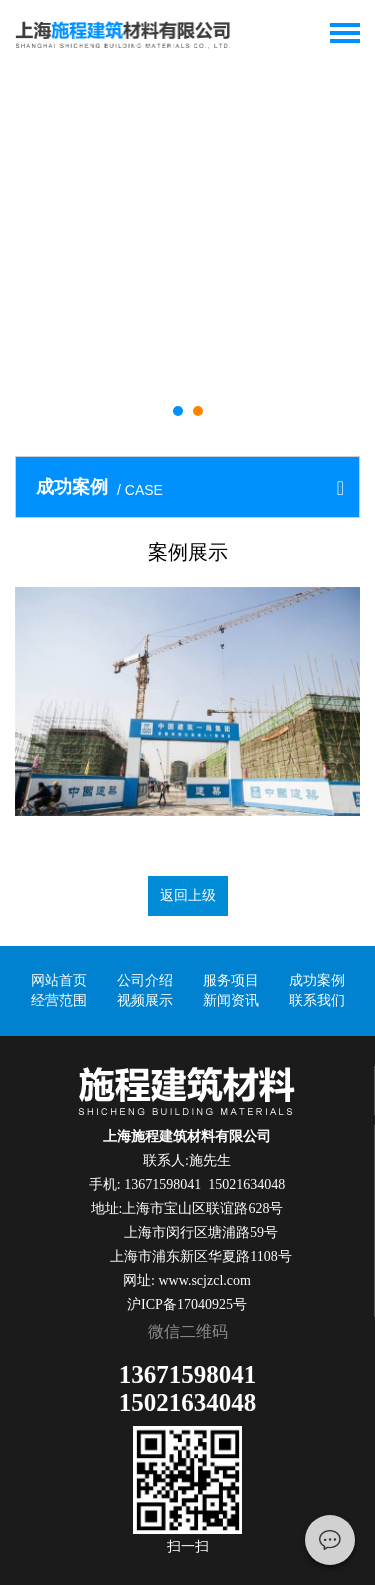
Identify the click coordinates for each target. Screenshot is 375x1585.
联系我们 (317, 1000)
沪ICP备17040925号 (187, 1304)
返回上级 (188, 895)
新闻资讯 (231, 1000)
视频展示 (145, 1000)
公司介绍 (145, 980)
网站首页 (59, 980)
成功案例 (317, 980)
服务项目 (231, 980)
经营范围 (59, 1000)
